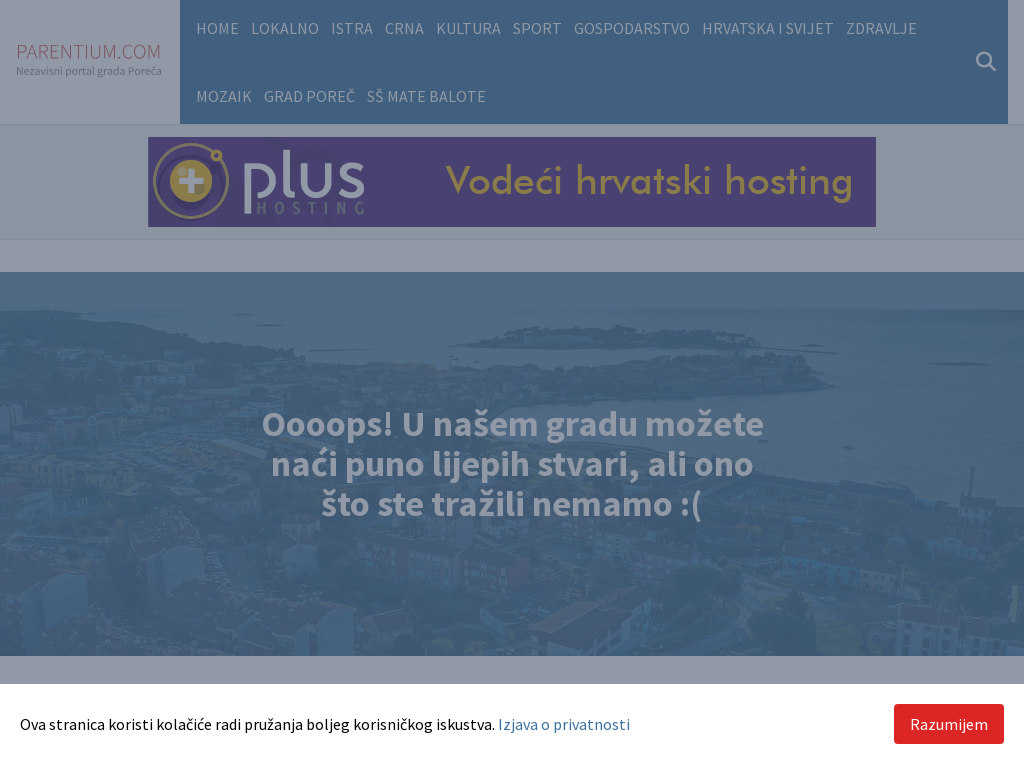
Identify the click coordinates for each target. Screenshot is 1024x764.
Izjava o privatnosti (564, 724)
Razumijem (949, 724)
